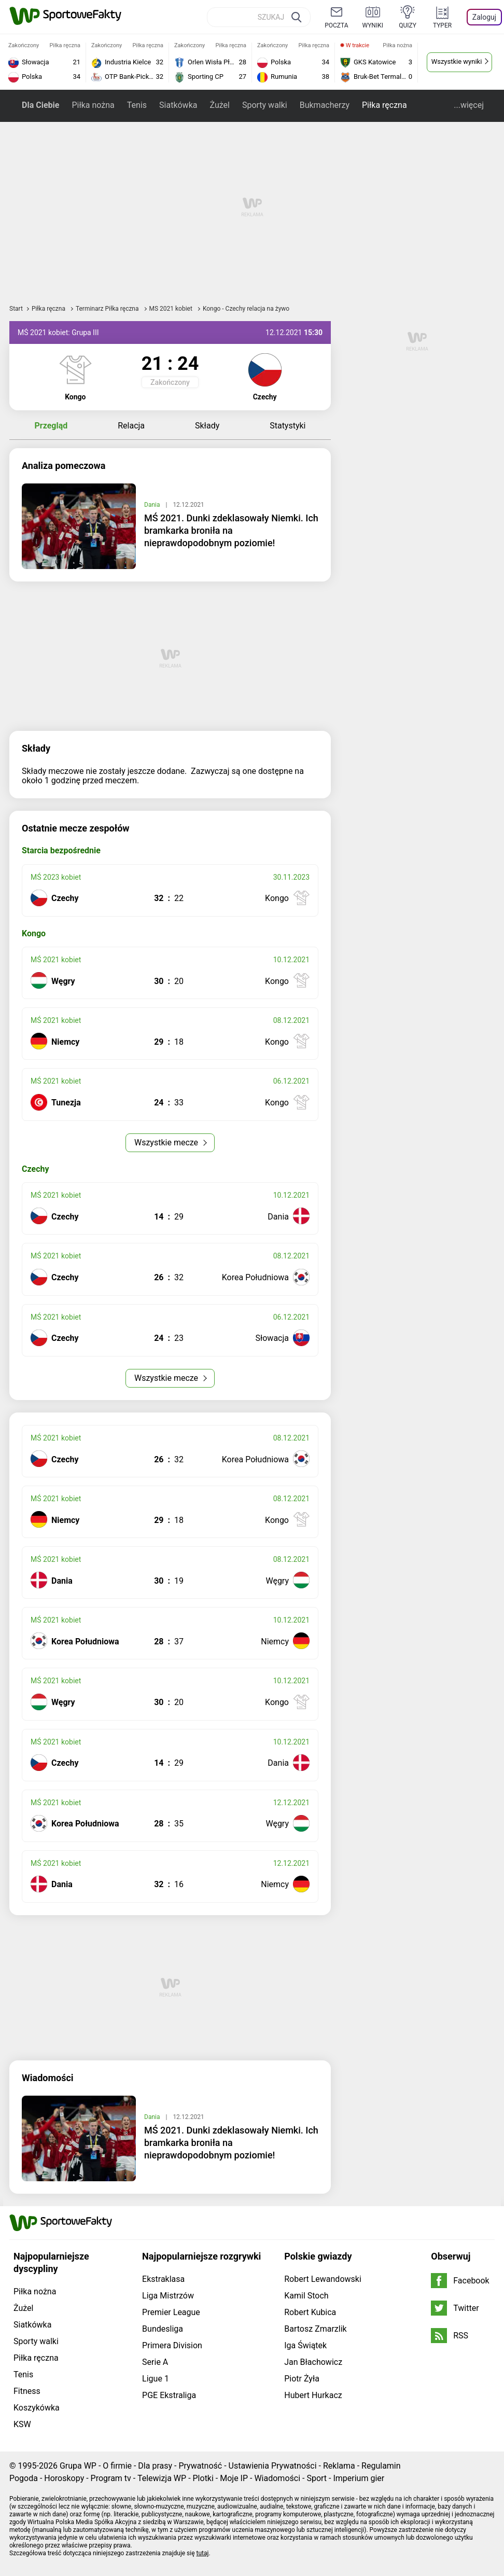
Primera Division (172, 2345)
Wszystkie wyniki (456, 61)
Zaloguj (484, 17)
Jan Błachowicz (313, 2362)
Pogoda (23, 2478)
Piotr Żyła (301, 2379)
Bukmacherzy (324, 105)
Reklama (339, 2466)
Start (16, 308)
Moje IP (234, 2478)
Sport (316, 2478)
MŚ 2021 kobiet (171, 308)
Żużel (219, 105)
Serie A (155, 2362)
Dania (152, 504)
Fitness (26, 2391)
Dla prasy (155, 2466)
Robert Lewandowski (322, 2279)
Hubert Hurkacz (313, 2395)
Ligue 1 (155, 2379)
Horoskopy (64, 2478)
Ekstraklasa (163, 2279)
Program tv (111, 2478)
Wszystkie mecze (167, 1142)
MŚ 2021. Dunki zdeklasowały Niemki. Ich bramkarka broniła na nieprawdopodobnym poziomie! (231, 530)
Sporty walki (264, 105)
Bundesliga (162, 2329)
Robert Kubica (310, 2312)
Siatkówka (178, 105)
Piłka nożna (93, 105)
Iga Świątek (305, 2345)
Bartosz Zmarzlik (315, 2329)
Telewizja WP (161, 2478)
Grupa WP (78, 2466)
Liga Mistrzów (168, 2296)
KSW (22, 2424)
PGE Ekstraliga (169, 2395)
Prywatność (200, 2466)
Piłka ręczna (384, 105)
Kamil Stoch (306, 2296)
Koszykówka (36, 2408)
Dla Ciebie (40, 105)
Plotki (203, 2478)
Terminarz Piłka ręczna (108, 308)
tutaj (203, 2553)
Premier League (171, 2312)
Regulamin (381, 2466)
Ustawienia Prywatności (273, 2466)
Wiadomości (277, 2478)
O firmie (117, 2466)
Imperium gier (358, 2478)
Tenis (137, 105)
